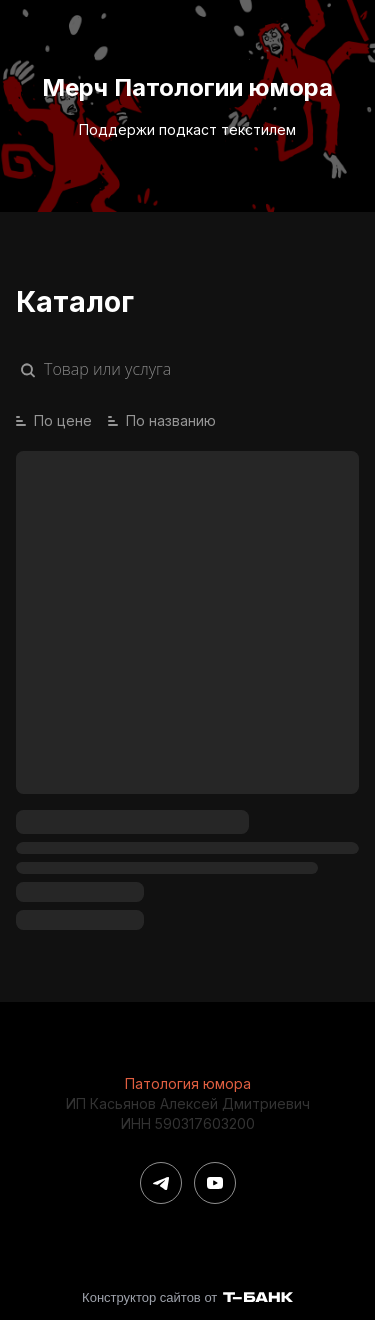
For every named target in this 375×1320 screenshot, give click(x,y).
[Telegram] (161, 1183)
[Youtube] (215, 1183)
